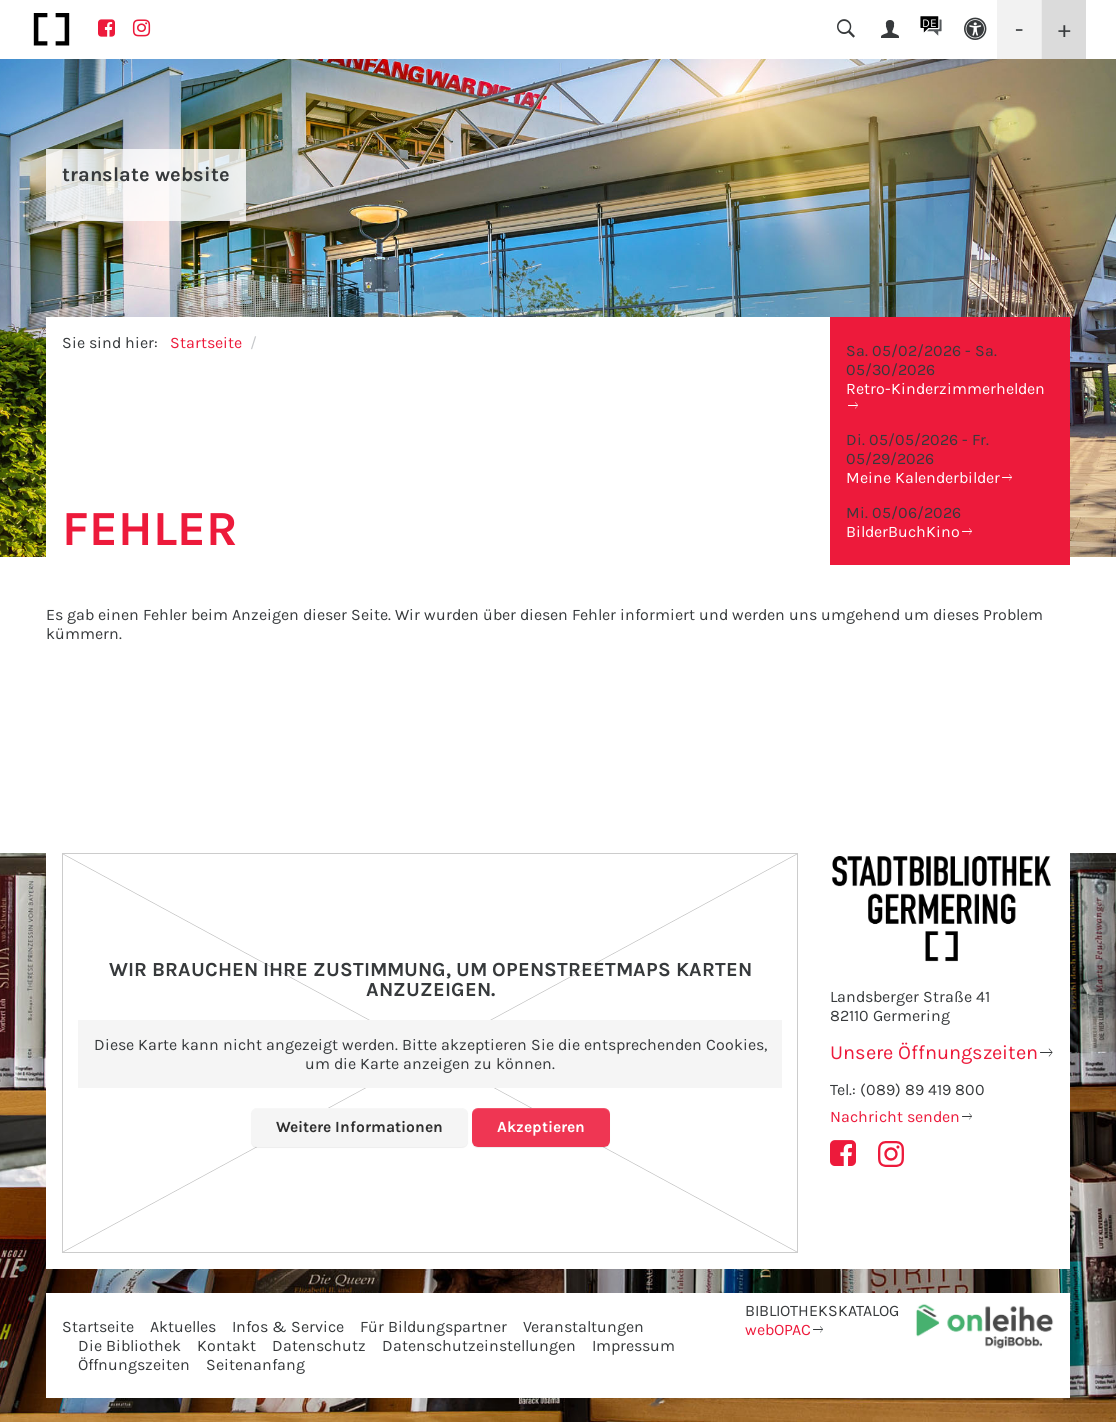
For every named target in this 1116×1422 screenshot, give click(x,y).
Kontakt (226, 1345)
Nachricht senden (895, 1116)
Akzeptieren (541, 1126)
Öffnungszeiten (134, 1364)
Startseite (206, 342)
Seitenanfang (255, 1364)
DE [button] (929, 23)
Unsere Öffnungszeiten (934, 1052)
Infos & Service (288, 1326)
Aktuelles (183, 1326)
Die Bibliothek (129, 1345)
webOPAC (778, 1329)
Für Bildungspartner (433, 1326)
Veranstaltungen (583, 1326)
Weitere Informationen (359, 1126)
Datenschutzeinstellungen (479, 1345)
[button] (975, 29)
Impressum (633, 1345)
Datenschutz (319, 1345)
